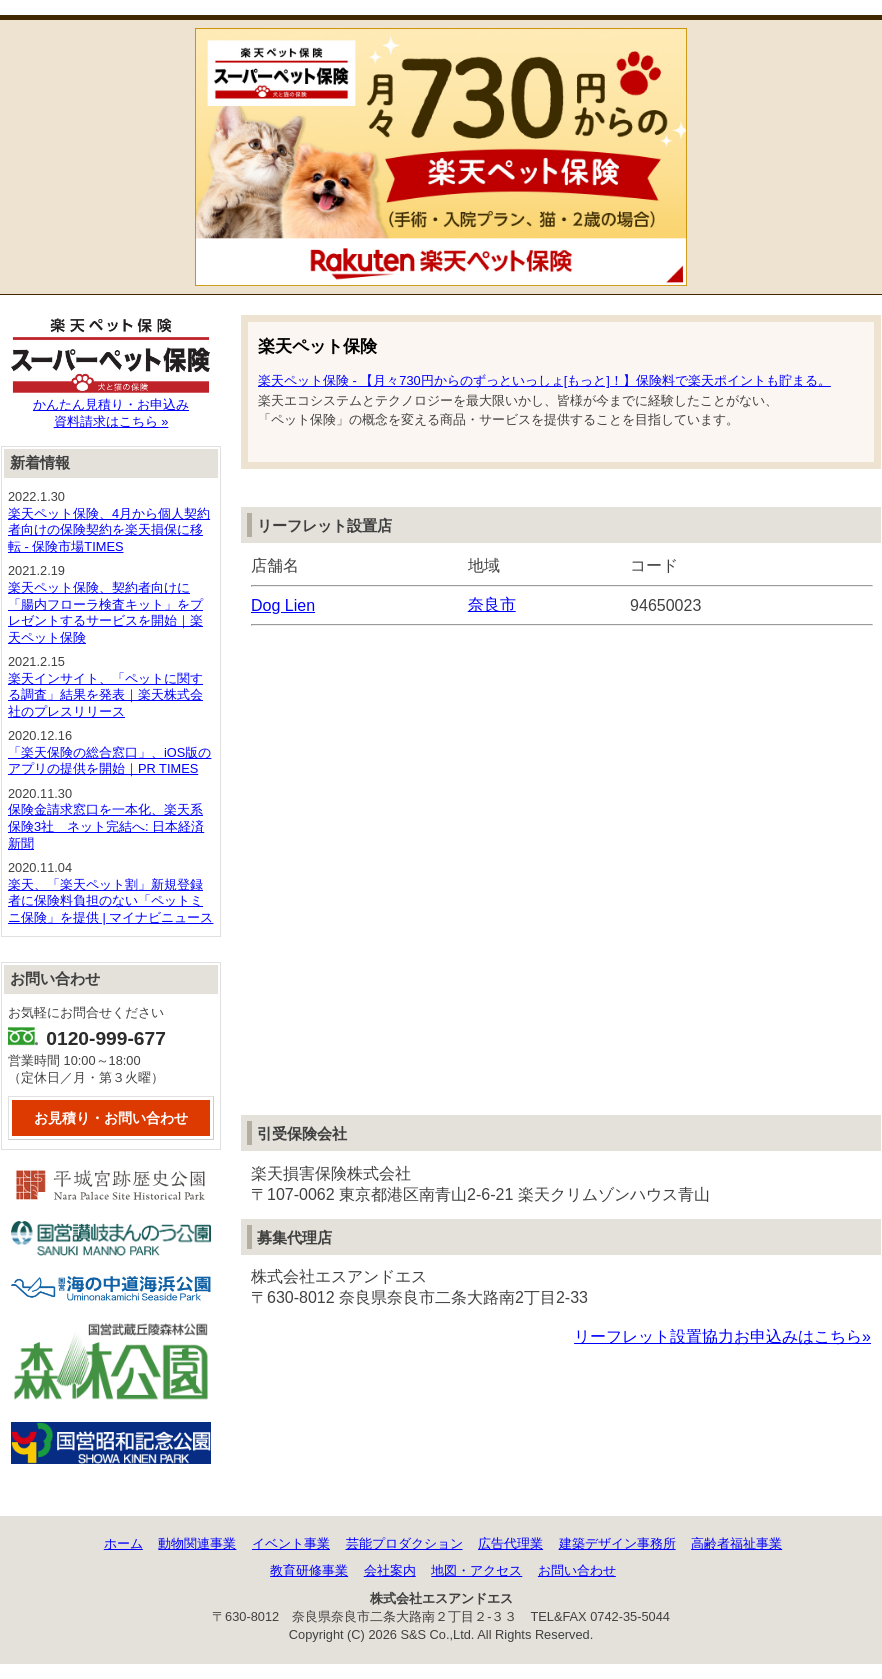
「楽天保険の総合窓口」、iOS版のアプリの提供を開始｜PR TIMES (109, 761)
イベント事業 (291, 1543)
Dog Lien (283, 605)
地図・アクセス (476, 1570)
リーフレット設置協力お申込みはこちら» (722, 1336)
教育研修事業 (309, 1570)
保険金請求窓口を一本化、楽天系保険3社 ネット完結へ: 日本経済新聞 (106, 826)
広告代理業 (510, 1543)
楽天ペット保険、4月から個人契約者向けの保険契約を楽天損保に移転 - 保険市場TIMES (109, 530)
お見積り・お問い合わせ (111, 1118)
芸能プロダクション (404, 1543)
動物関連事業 (197, 1543)
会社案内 (390, 1570)
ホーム (123, 1543)
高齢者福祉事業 (736, 1543)
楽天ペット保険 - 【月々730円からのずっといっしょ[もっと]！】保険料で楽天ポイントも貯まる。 (544, 380)
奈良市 (492, 604)
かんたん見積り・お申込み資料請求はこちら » (111, 407)
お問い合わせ (577, 1570)
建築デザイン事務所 (617, 1543)
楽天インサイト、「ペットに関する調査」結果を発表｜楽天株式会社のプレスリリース (105, 695)
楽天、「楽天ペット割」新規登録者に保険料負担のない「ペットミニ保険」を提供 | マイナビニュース (110, 901)
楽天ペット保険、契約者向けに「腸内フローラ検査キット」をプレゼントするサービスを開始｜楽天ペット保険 (105, 612)
